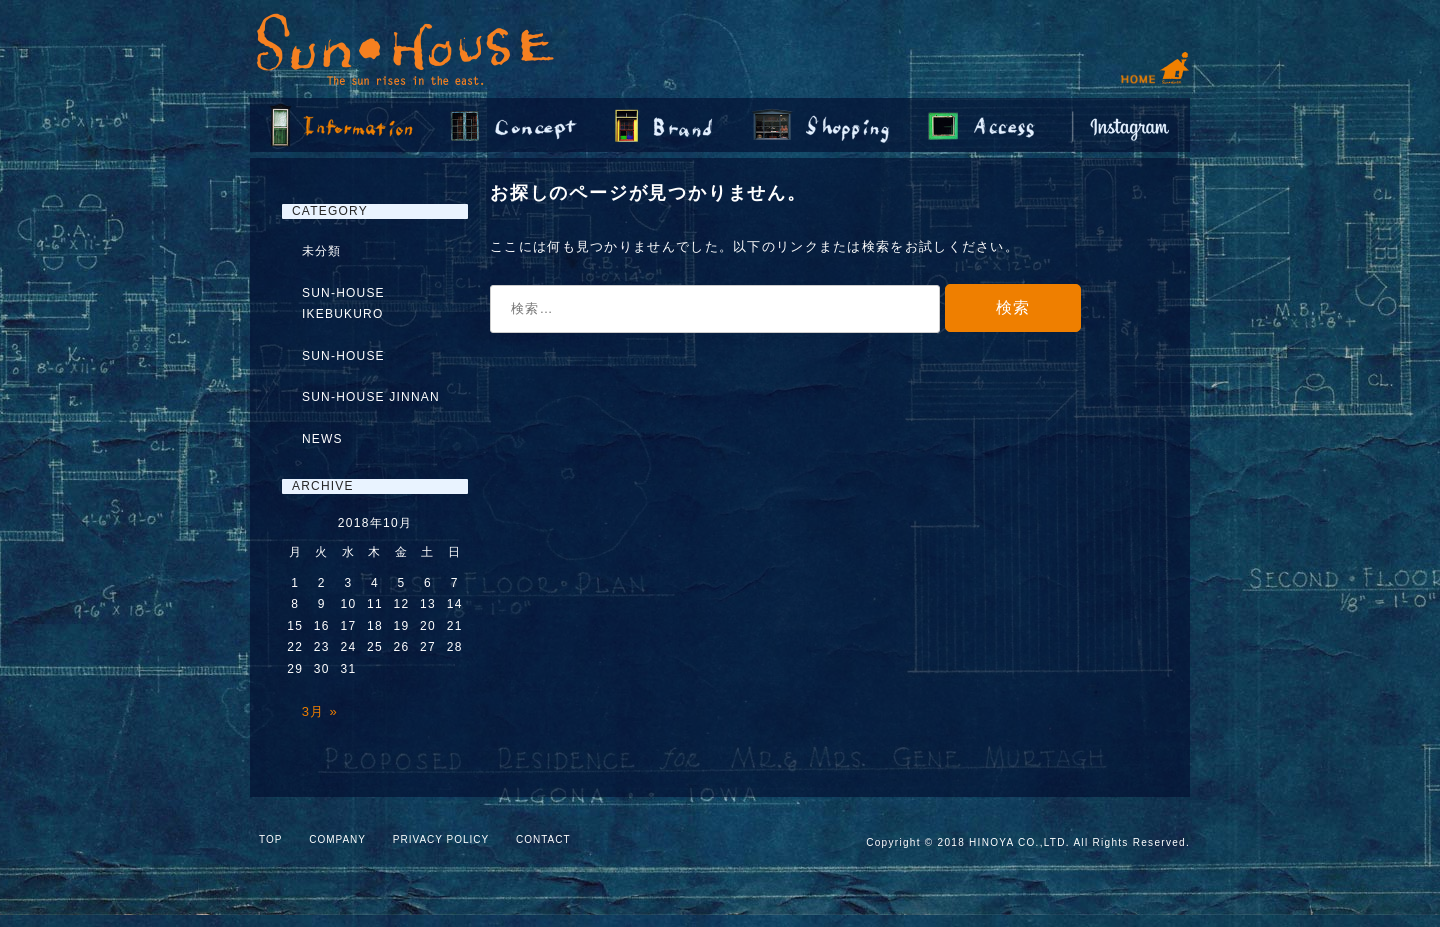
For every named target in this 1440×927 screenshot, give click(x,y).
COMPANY (337, 839)
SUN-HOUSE (343, 356)
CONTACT (543, 839)
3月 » (320, 711)
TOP (270, 839)
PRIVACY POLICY (441, 839)
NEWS (322, 439)
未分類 (322, 251)
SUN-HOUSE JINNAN (371, 397)
